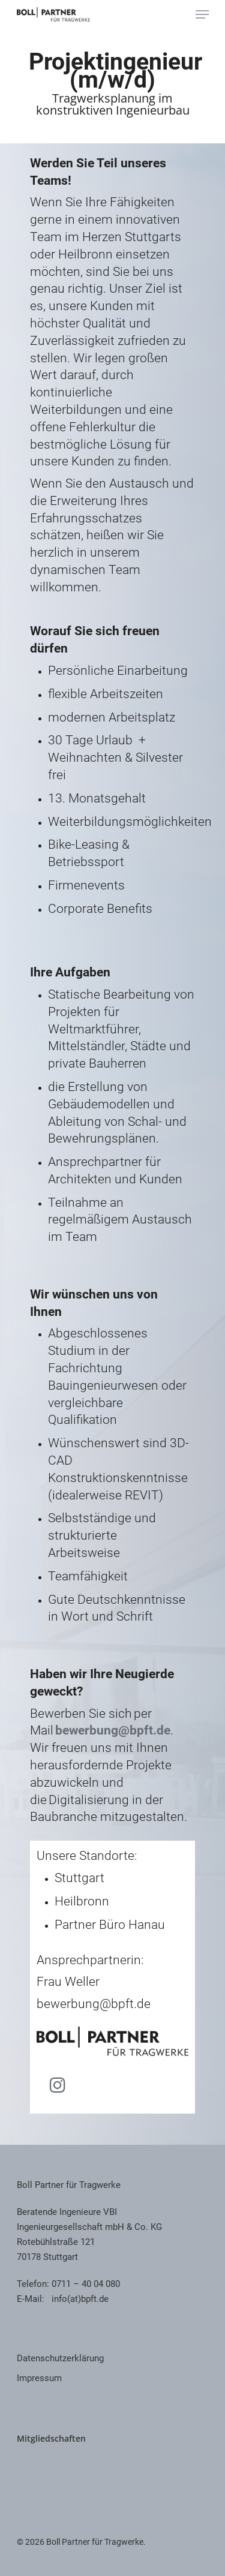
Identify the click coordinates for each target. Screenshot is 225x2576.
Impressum (39, 2378)
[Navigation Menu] (202, 14)
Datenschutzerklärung (60, 2358)
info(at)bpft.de (80, 2299)
